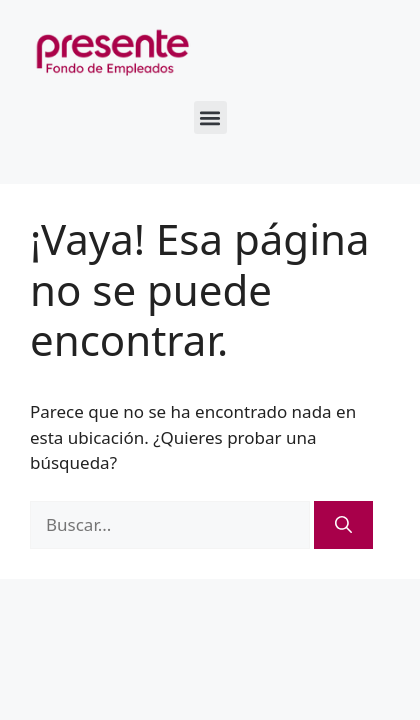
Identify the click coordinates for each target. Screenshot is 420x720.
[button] (210, 117)
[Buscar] (343, 525)
